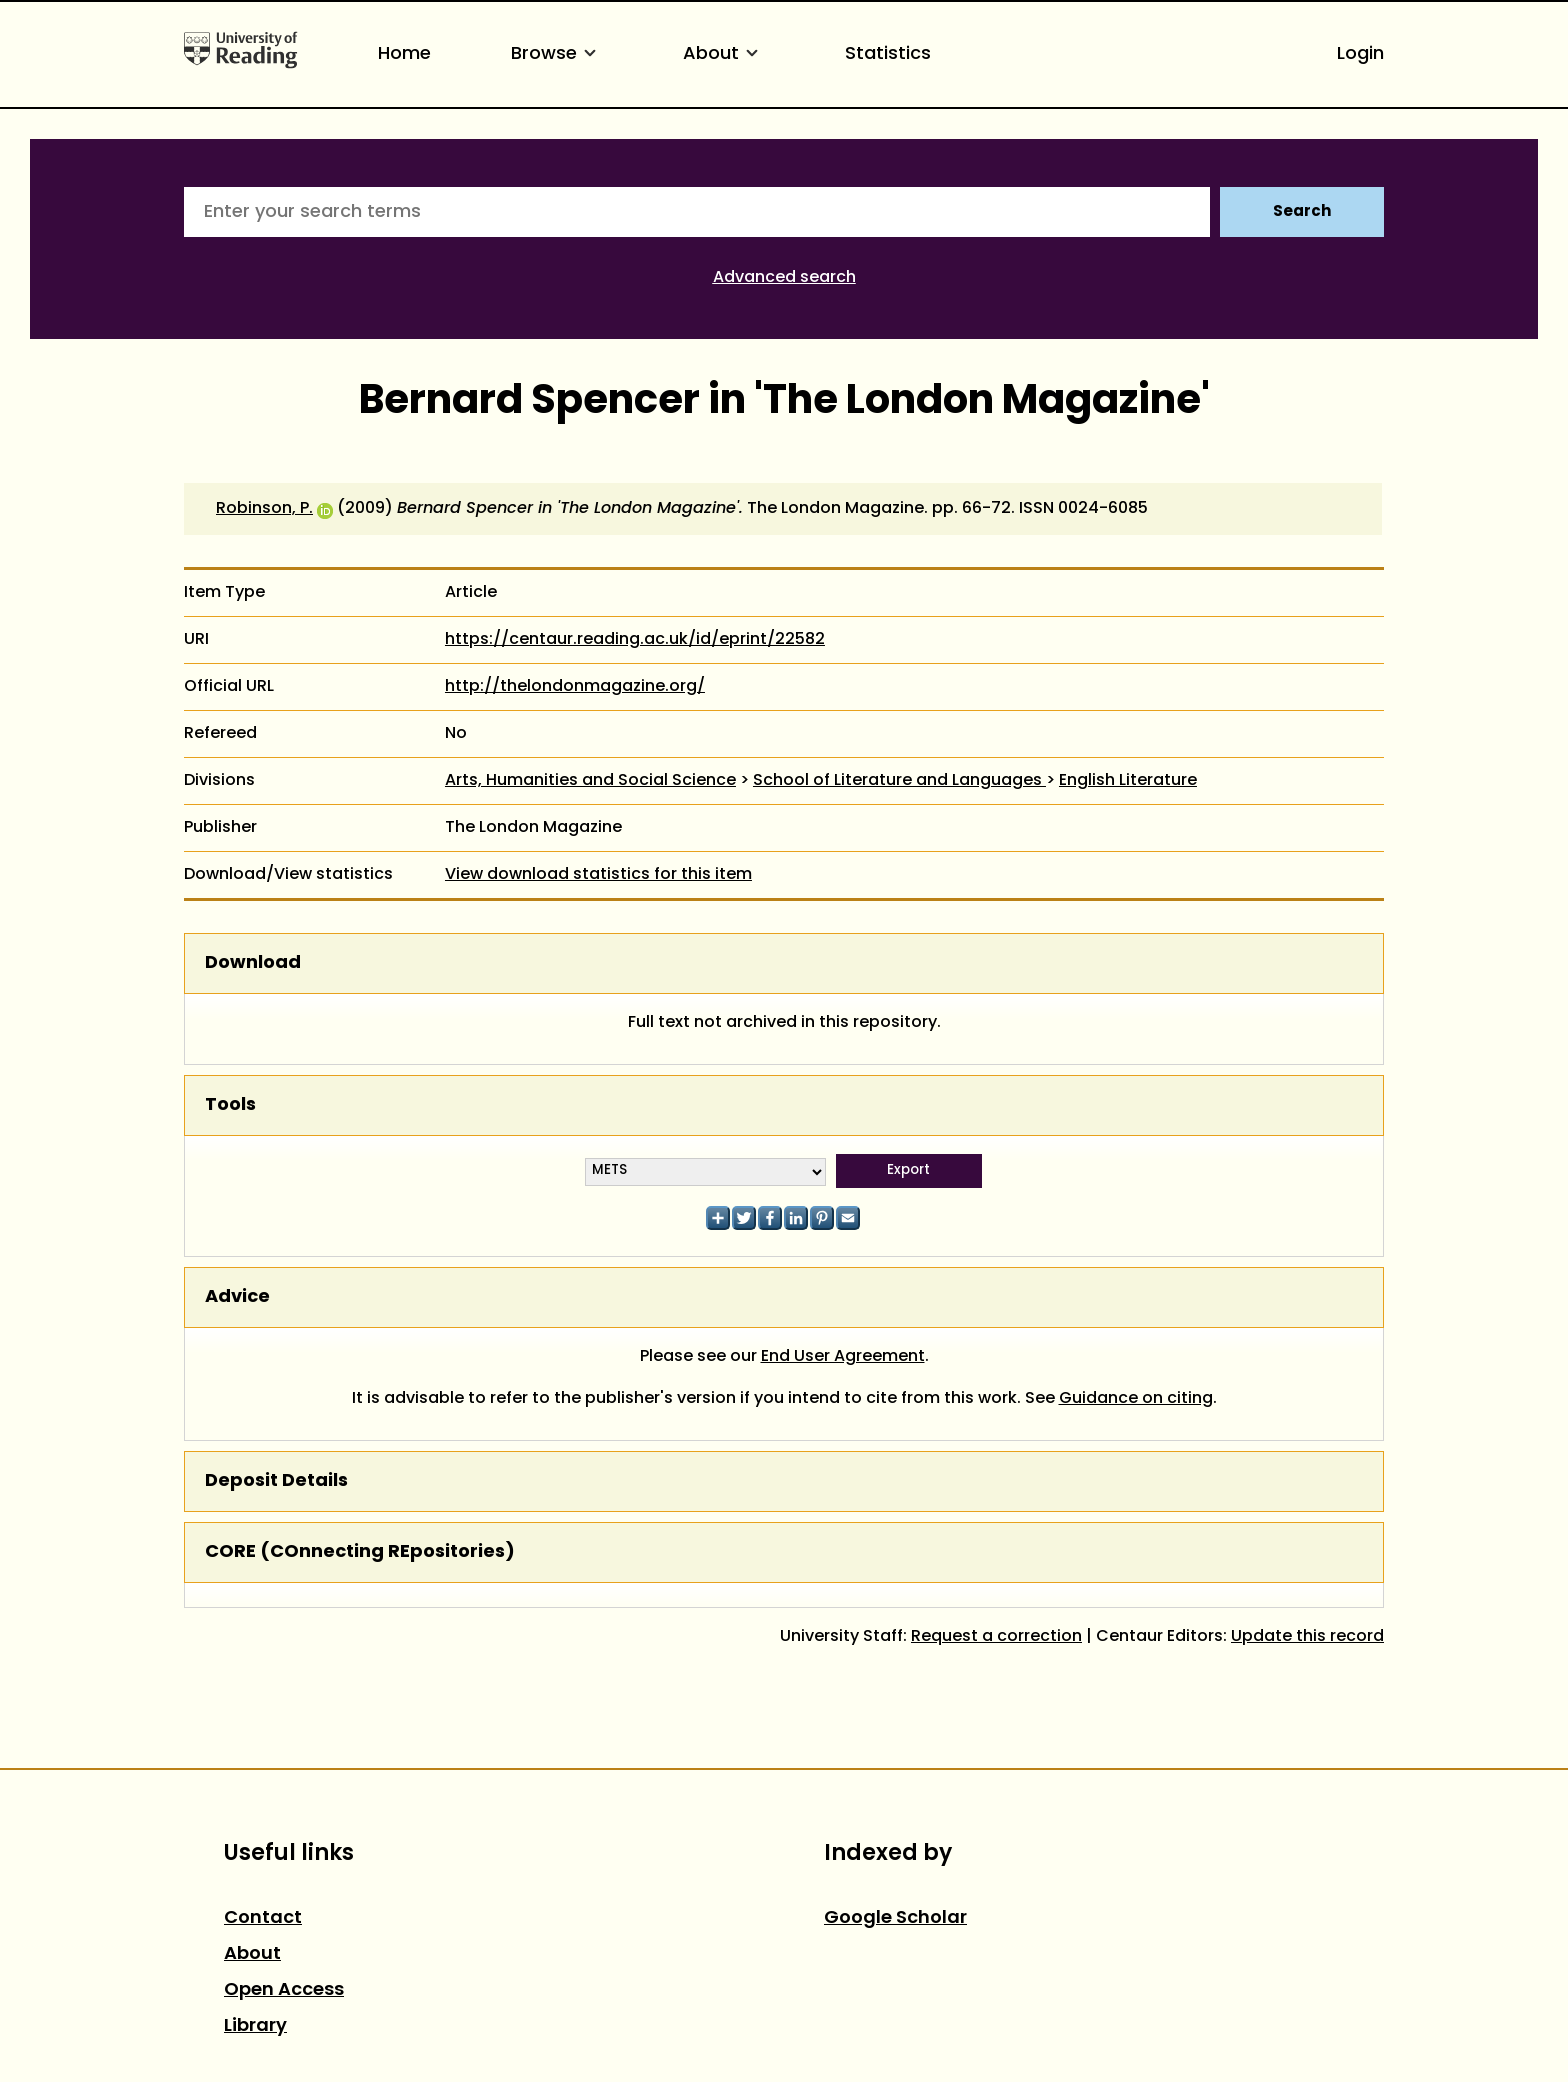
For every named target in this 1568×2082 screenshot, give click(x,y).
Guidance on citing (1136, 1399)
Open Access (284, 1990)
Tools (230, 1105)
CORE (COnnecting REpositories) (360, 1552)
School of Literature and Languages (899, 781)
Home (404, 54)
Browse (557, 54)
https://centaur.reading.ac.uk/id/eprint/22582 (635, 640)
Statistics (888, 54)
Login (1360, 54)
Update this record (1307, 1637)
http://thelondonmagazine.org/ (575, 687)
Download (253, 963)
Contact (263, 1918)
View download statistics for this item (598, 875)
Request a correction (996, 1637)
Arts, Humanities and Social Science (590, 781)
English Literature (1128, 781)
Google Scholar (895, 1918)
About (724, 54)
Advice (237, 1297)
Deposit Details (276, 1481)
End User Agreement (843, 1357)
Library (255, 2026)
